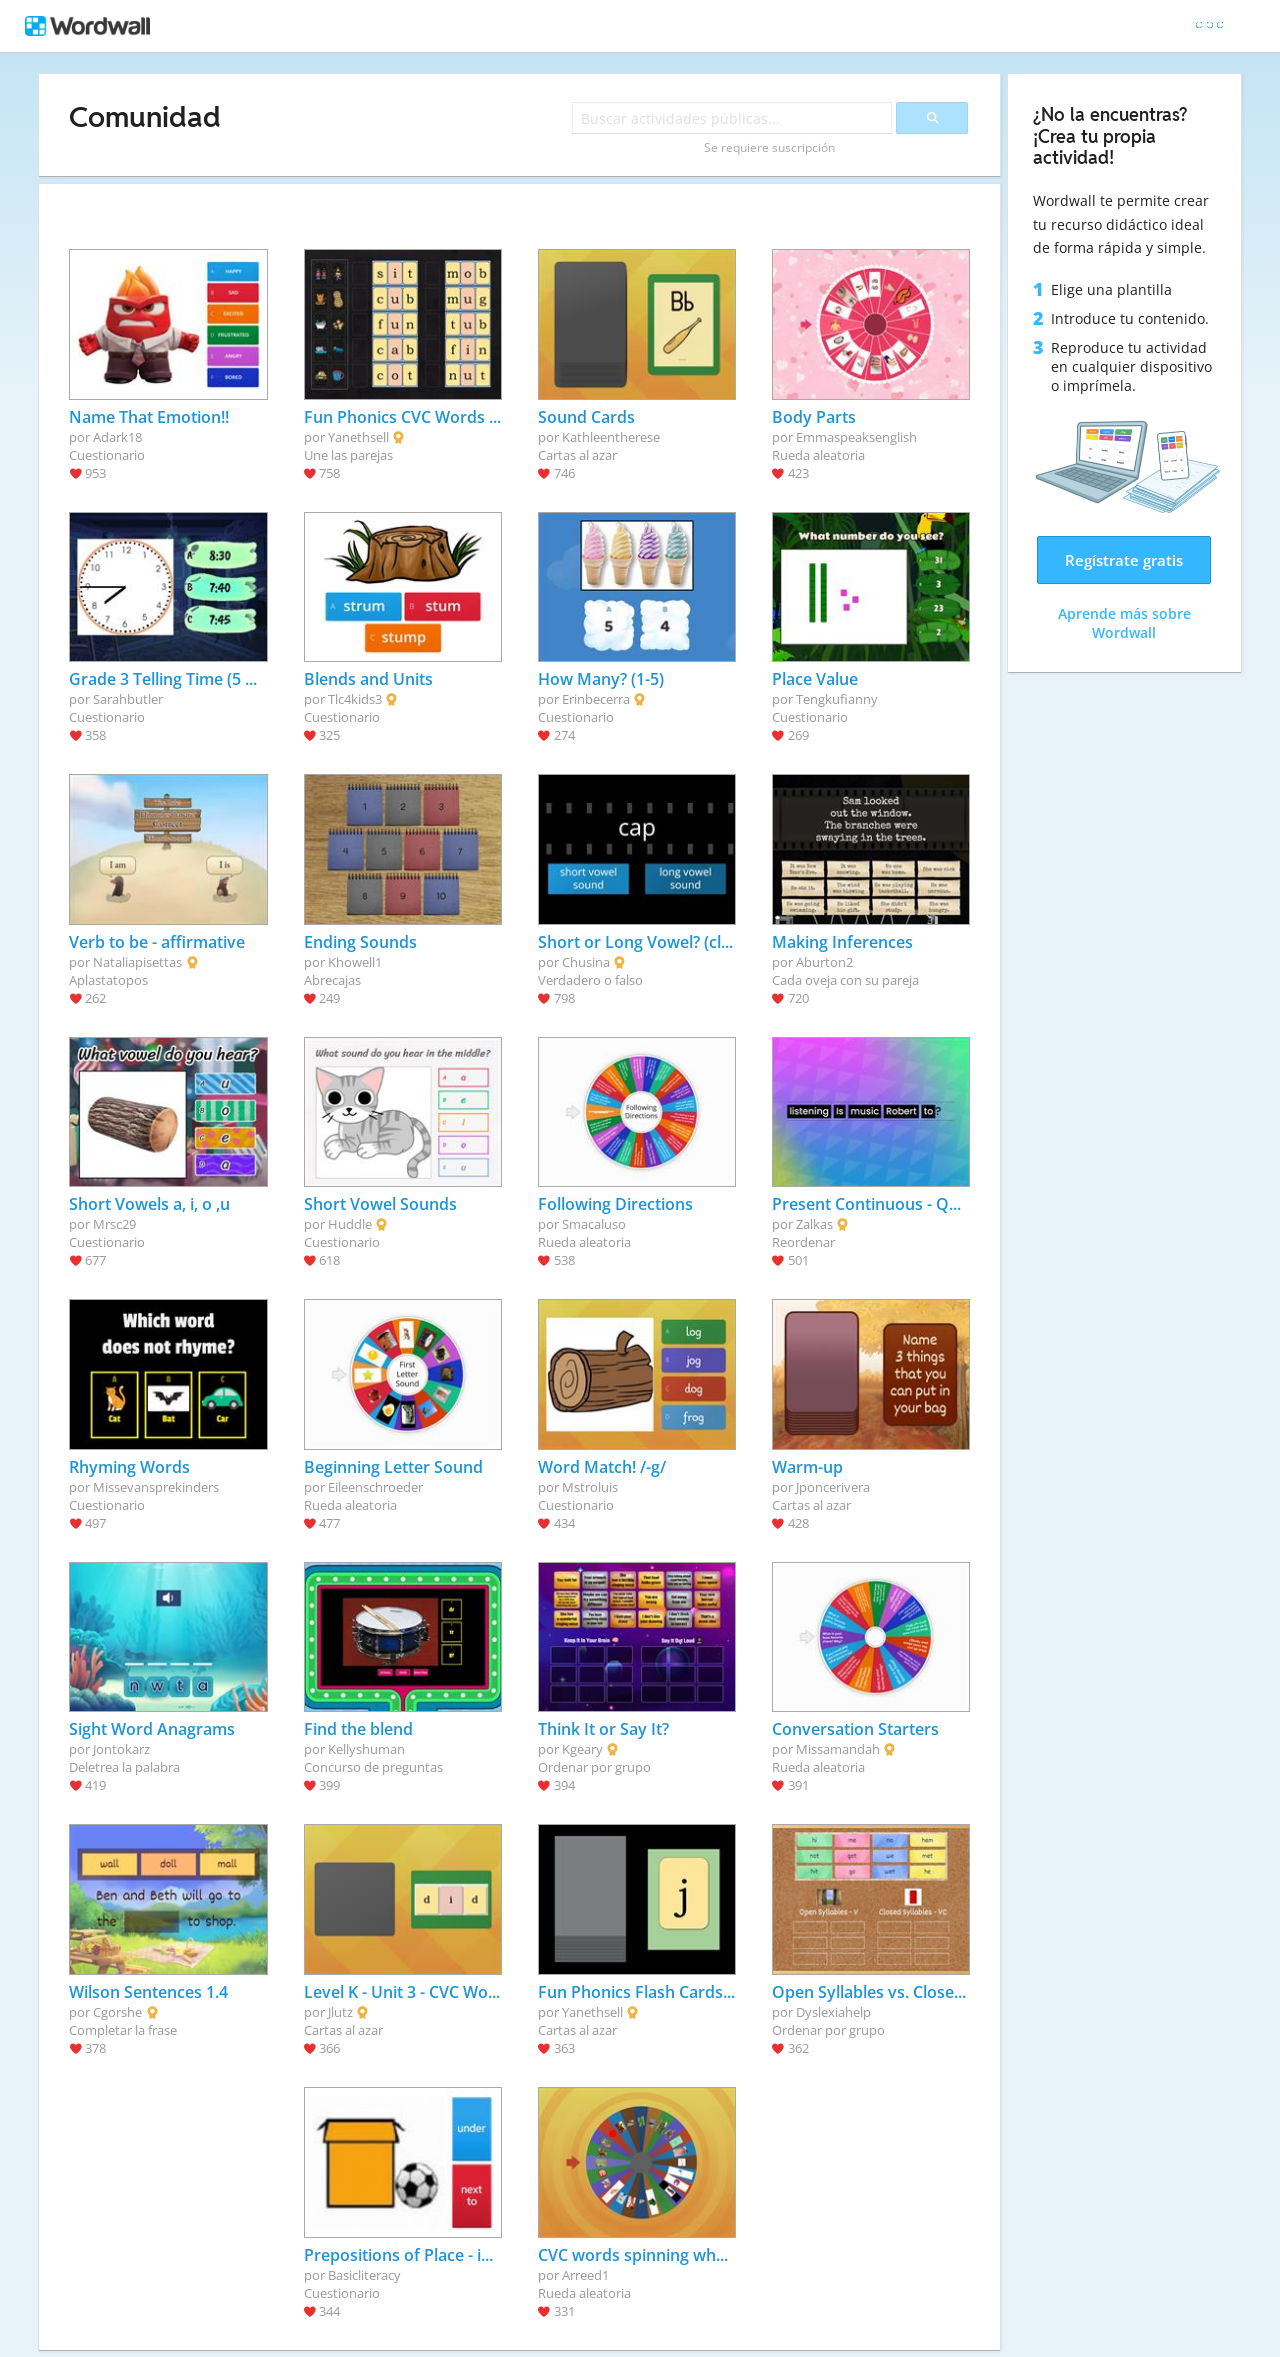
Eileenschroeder (375, 1487)
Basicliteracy (364, 2275)
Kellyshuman (366, 1749)
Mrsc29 (114, 1224)
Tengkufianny (837, 699)
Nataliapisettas (137, 962)
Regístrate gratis (1124, 560)
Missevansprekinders (156, 1487)
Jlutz (340, 2012)
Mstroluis (590, 1487)
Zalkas (814, 1224)
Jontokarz (121, 1749)
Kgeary (582, 1749)
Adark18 (117, 437)
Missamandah (838, 1749)
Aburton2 (824, 962)
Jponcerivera (833, 1487)
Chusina (586, 962)
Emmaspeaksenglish (856, 437)
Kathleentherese (611, 437)
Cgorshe (117, 2012)
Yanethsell (358, 437)
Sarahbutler (128, 699)
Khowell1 (355, 962)
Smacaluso (594, 1224)
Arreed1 (585, 2275)
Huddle (350, 1224)
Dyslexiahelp (833, 2012)
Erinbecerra (596, 699)
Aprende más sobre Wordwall (1124, 623)
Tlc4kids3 (355, 699)
